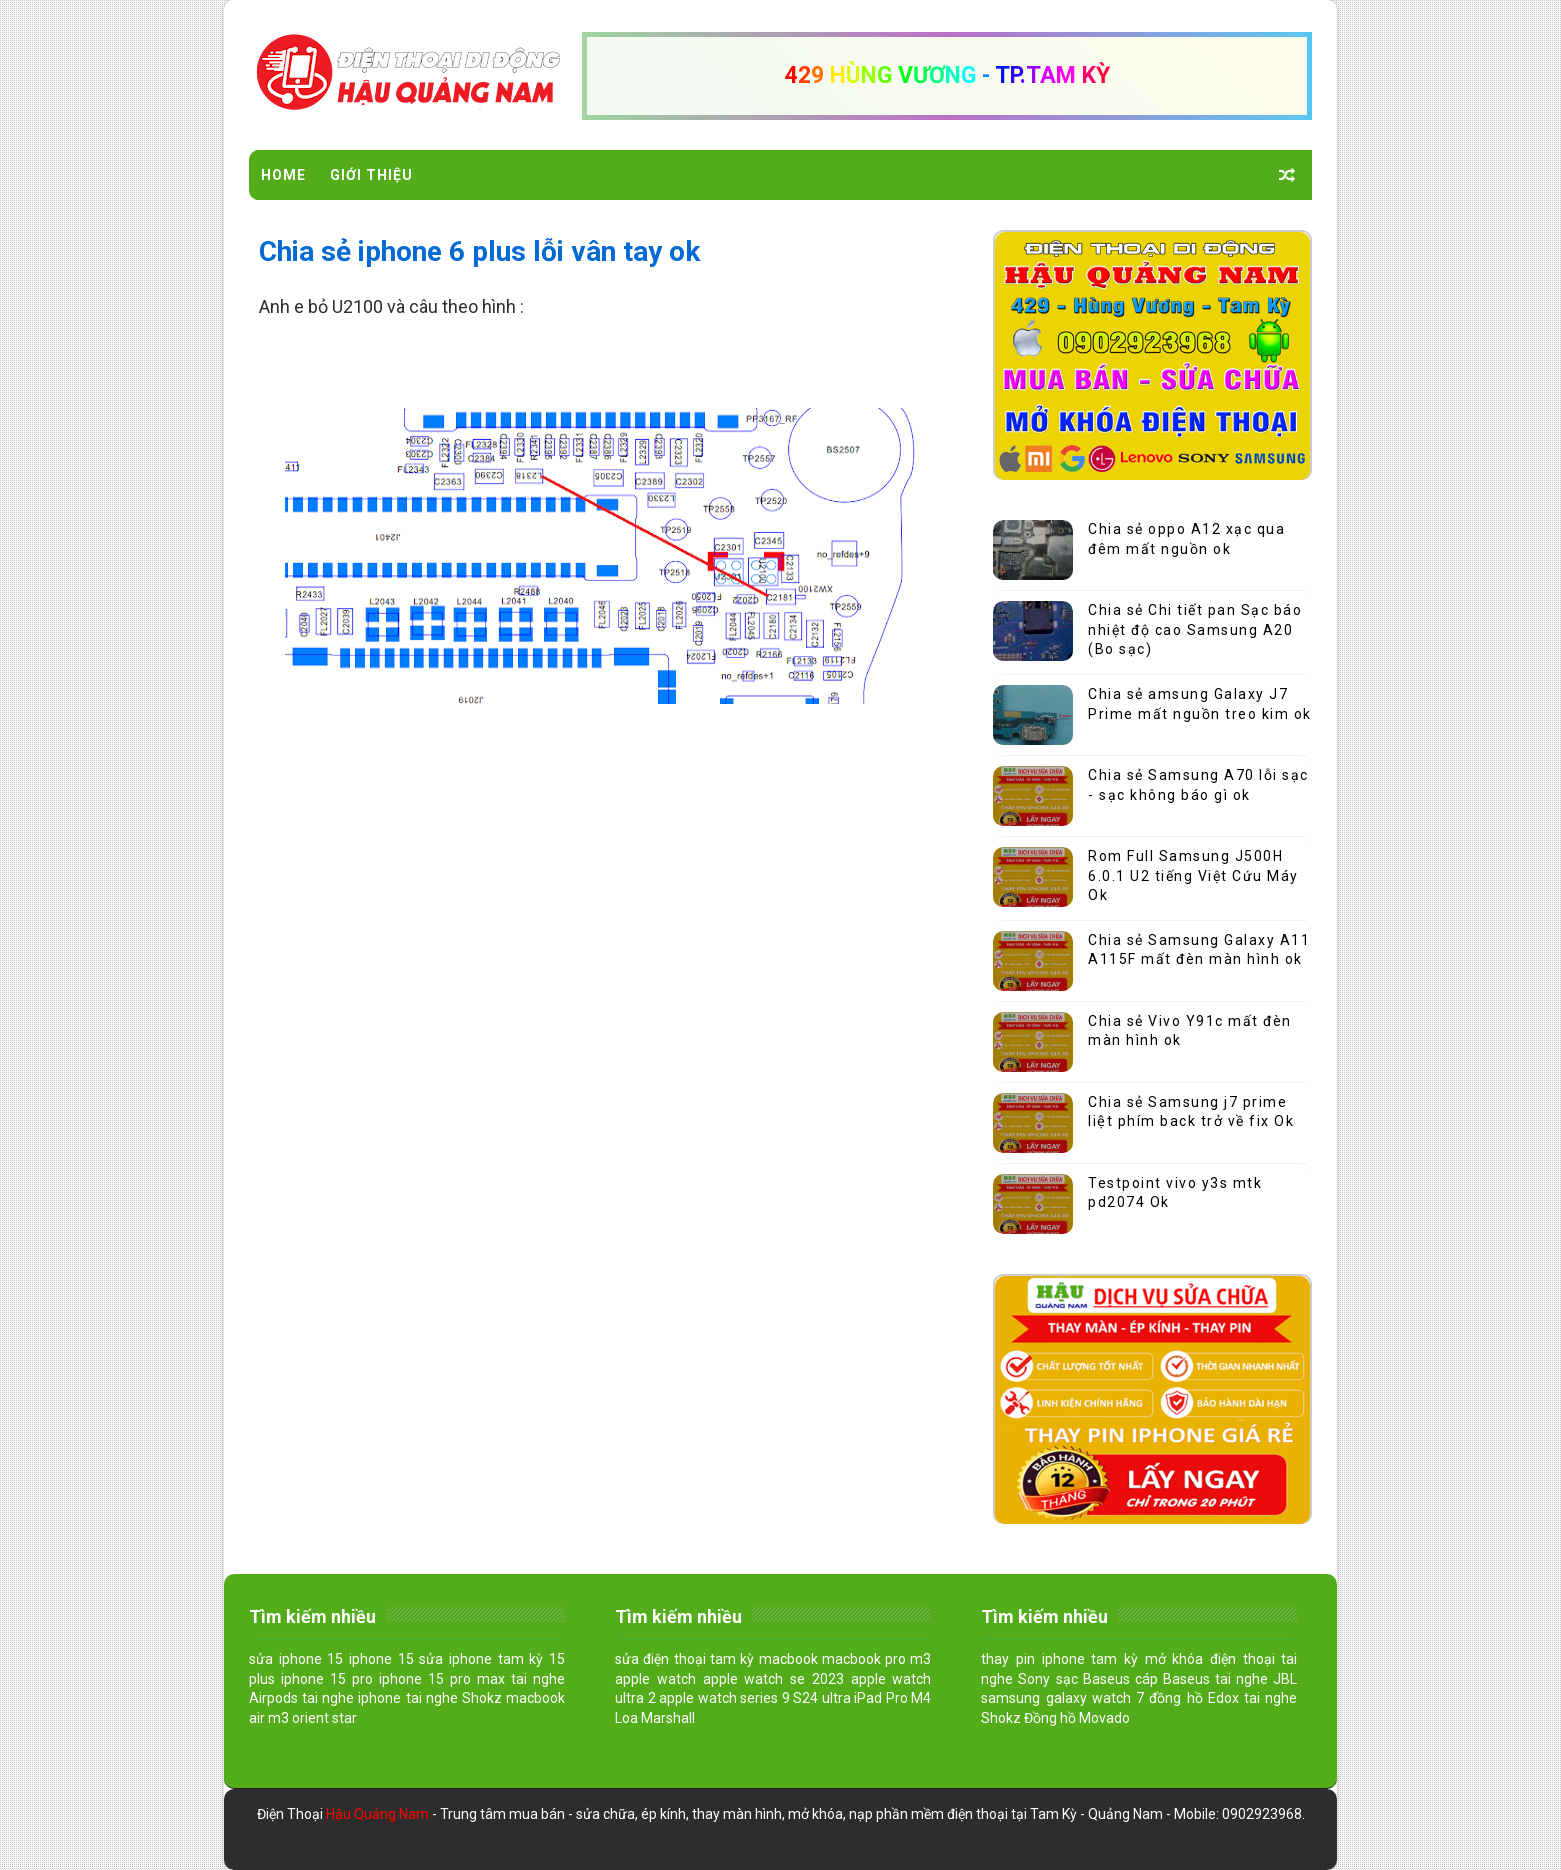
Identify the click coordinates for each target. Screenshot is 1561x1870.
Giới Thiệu (371, 175)
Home (283, 175)
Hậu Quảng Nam (379, 1814)
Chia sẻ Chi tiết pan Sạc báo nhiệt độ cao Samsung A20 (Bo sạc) (1195, 629)
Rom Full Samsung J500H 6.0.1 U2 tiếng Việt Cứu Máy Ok (1193, 875)
